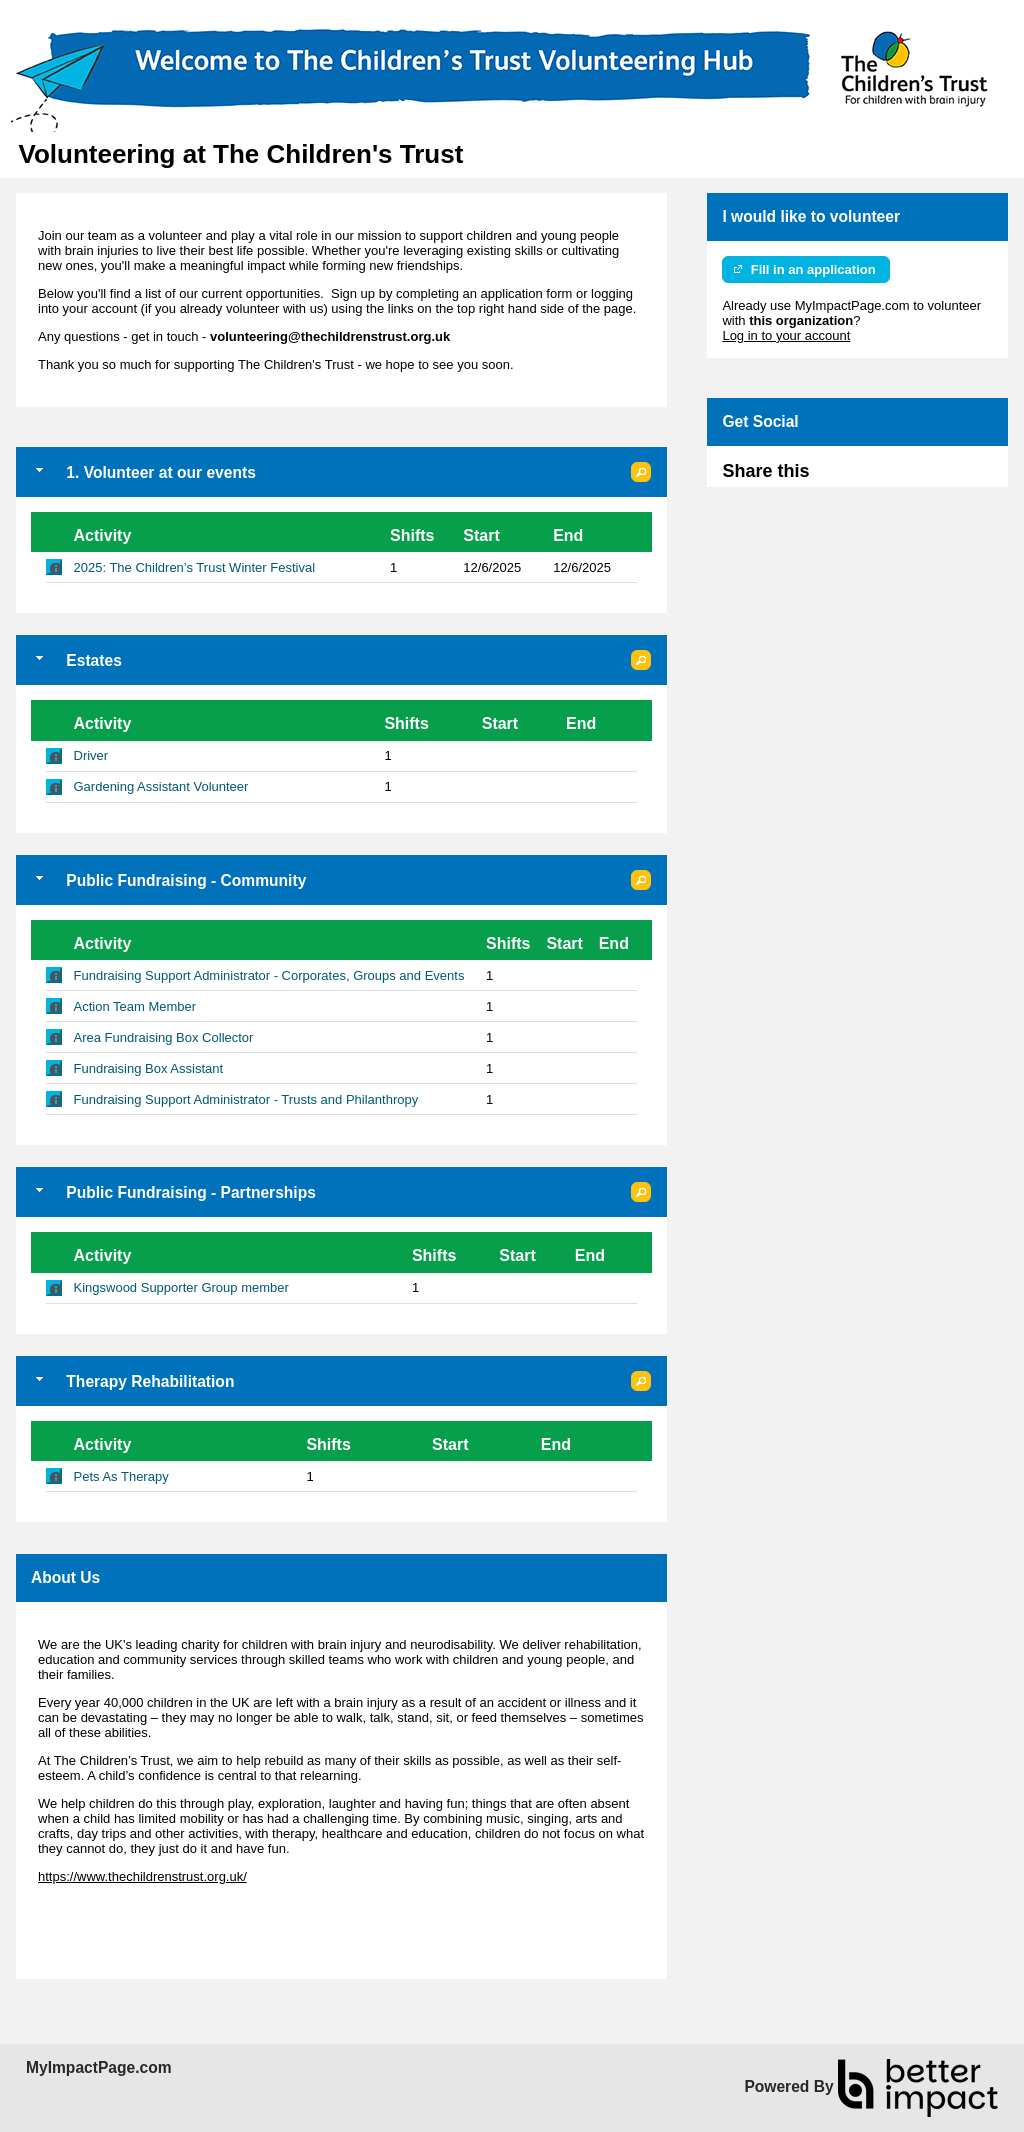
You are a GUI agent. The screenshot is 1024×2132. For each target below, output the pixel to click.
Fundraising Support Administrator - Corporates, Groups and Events (269, 975)
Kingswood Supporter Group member (181, 1287)
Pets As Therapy (121, 1476)
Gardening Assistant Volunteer (161, 786)
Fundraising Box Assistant (149, 1068)
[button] (641, 472)
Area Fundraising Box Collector (164, 1037)
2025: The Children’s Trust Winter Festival (195, 567)
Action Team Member (135, 1006)
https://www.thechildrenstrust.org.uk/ (142, 1876)
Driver (91, 755)
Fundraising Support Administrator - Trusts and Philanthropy (246, 1099)
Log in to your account (786, 335)
